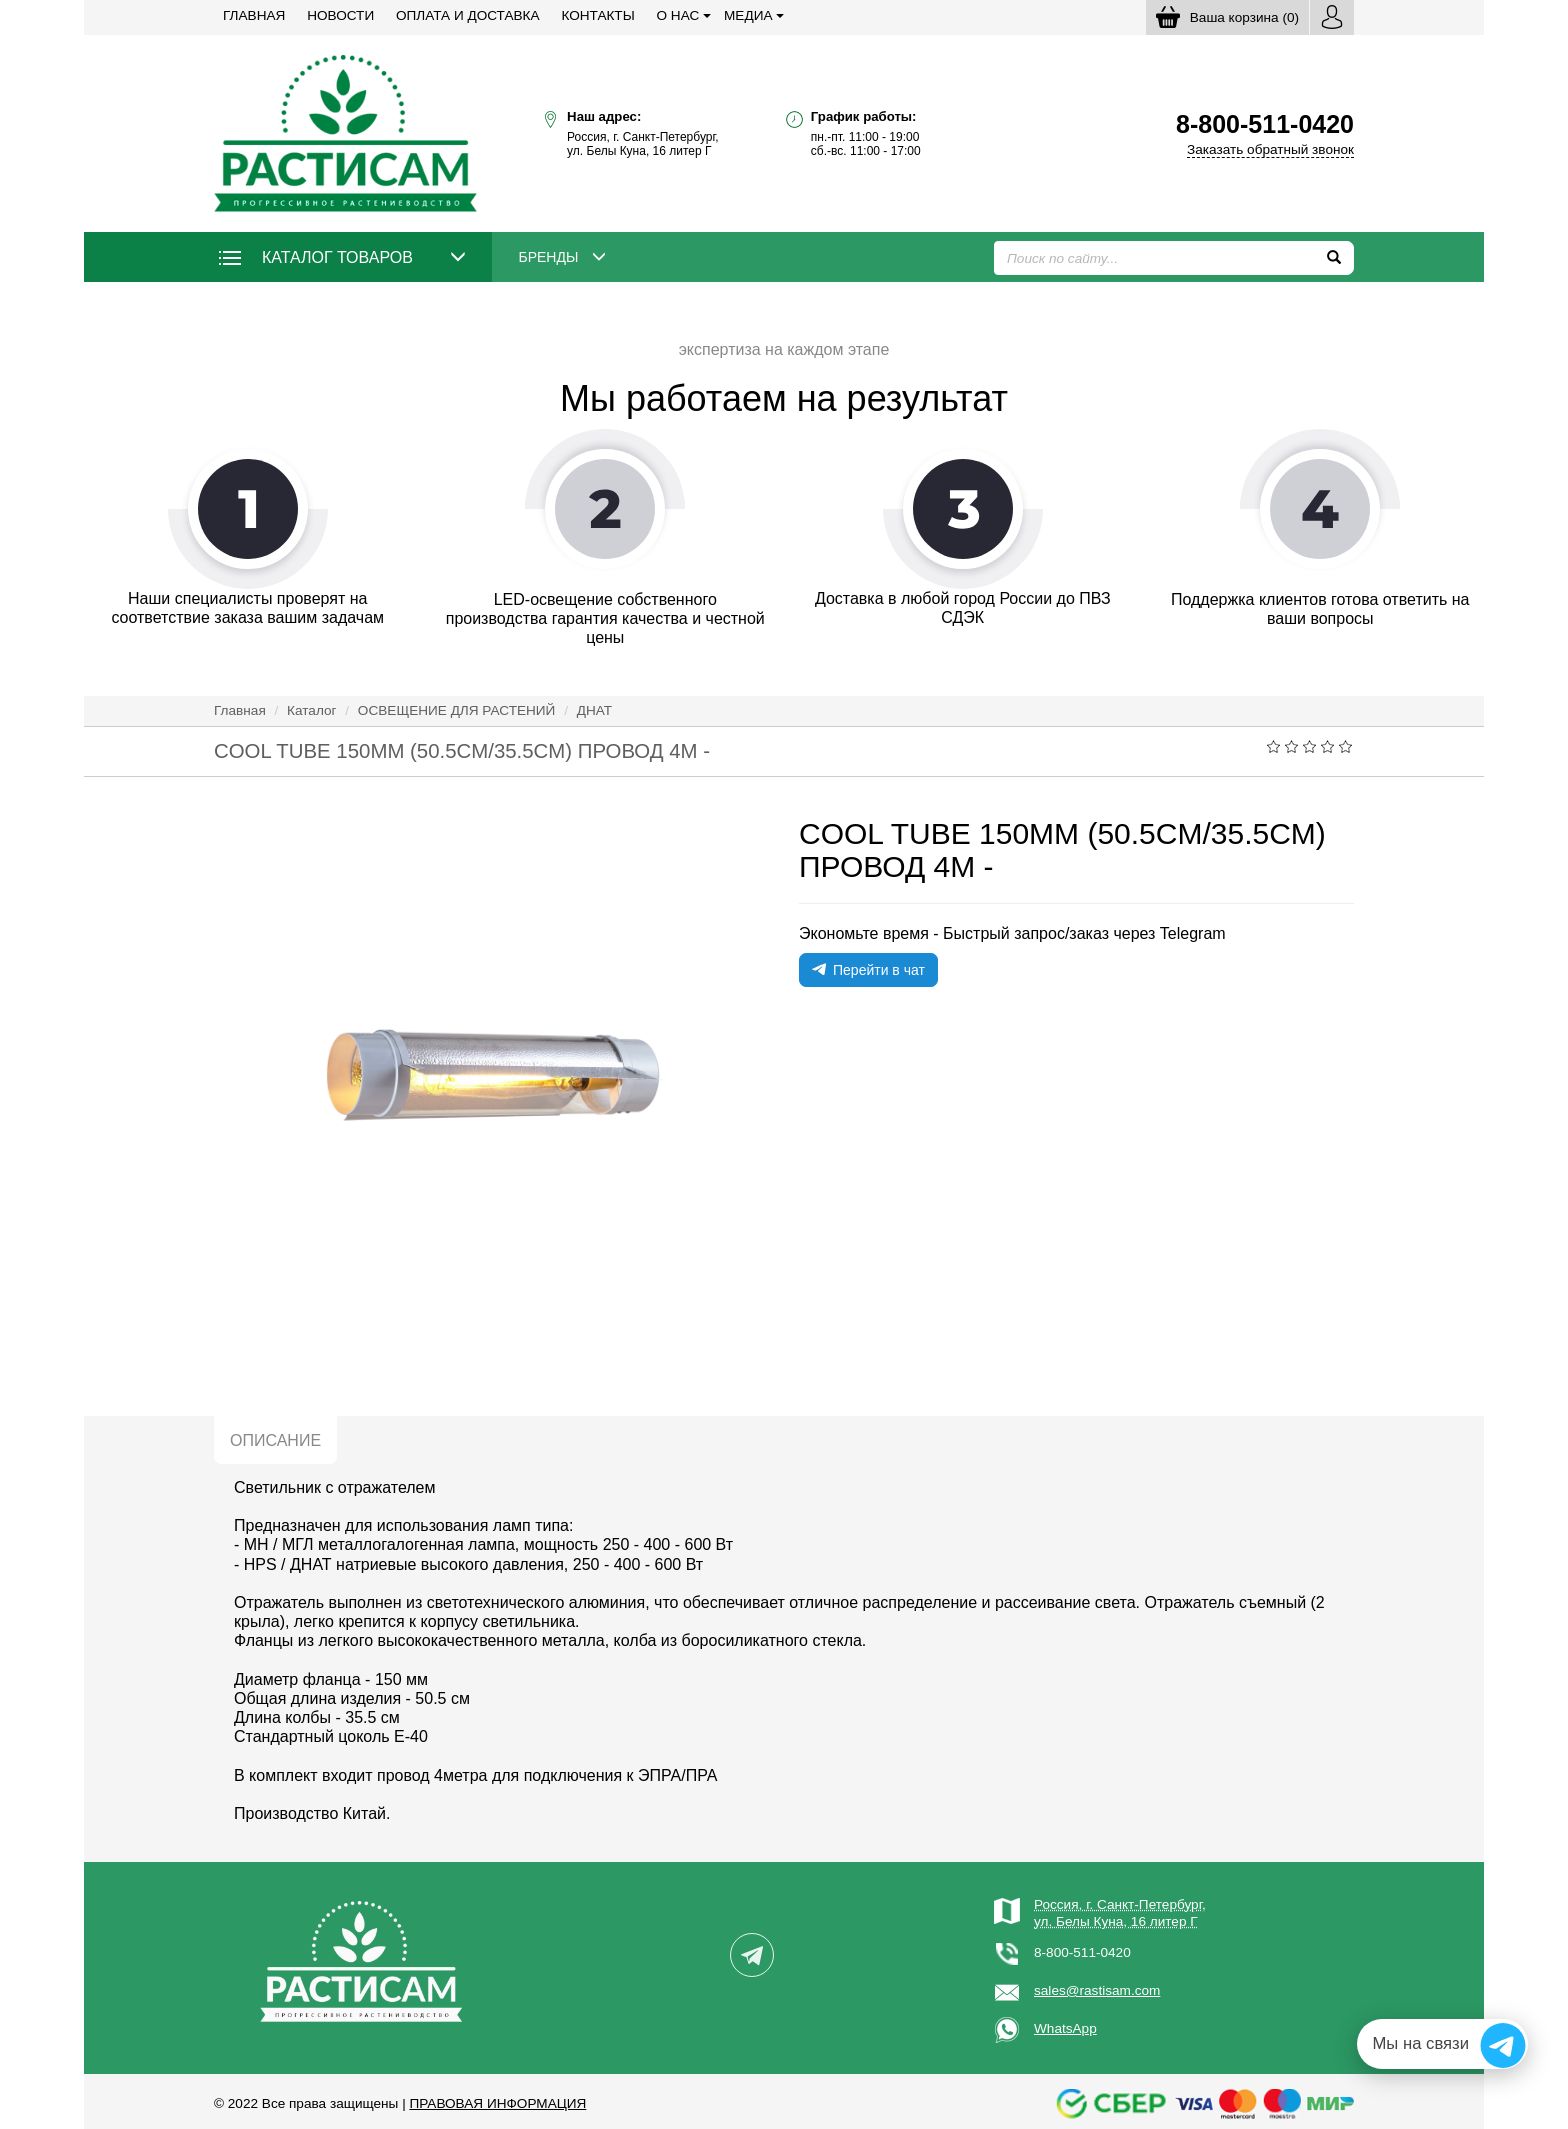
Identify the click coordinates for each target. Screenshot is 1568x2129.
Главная (254, 15)
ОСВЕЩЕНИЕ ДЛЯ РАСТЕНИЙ (457, 710)
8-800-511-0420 (1082, 1952)
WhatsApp (1065, 2028)
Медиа (748, 15)
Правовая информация (497, 2103)
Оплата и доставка (468, 15)
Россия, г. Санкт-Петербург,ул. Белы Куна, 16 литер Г (1120, 1912)
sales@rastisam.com (1097, 1990)
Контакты (597, 15)
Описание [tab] (275, 1440)
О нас (678, 15)
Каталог (311, 710)
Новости (340, 15)
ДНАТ (594, 710)
